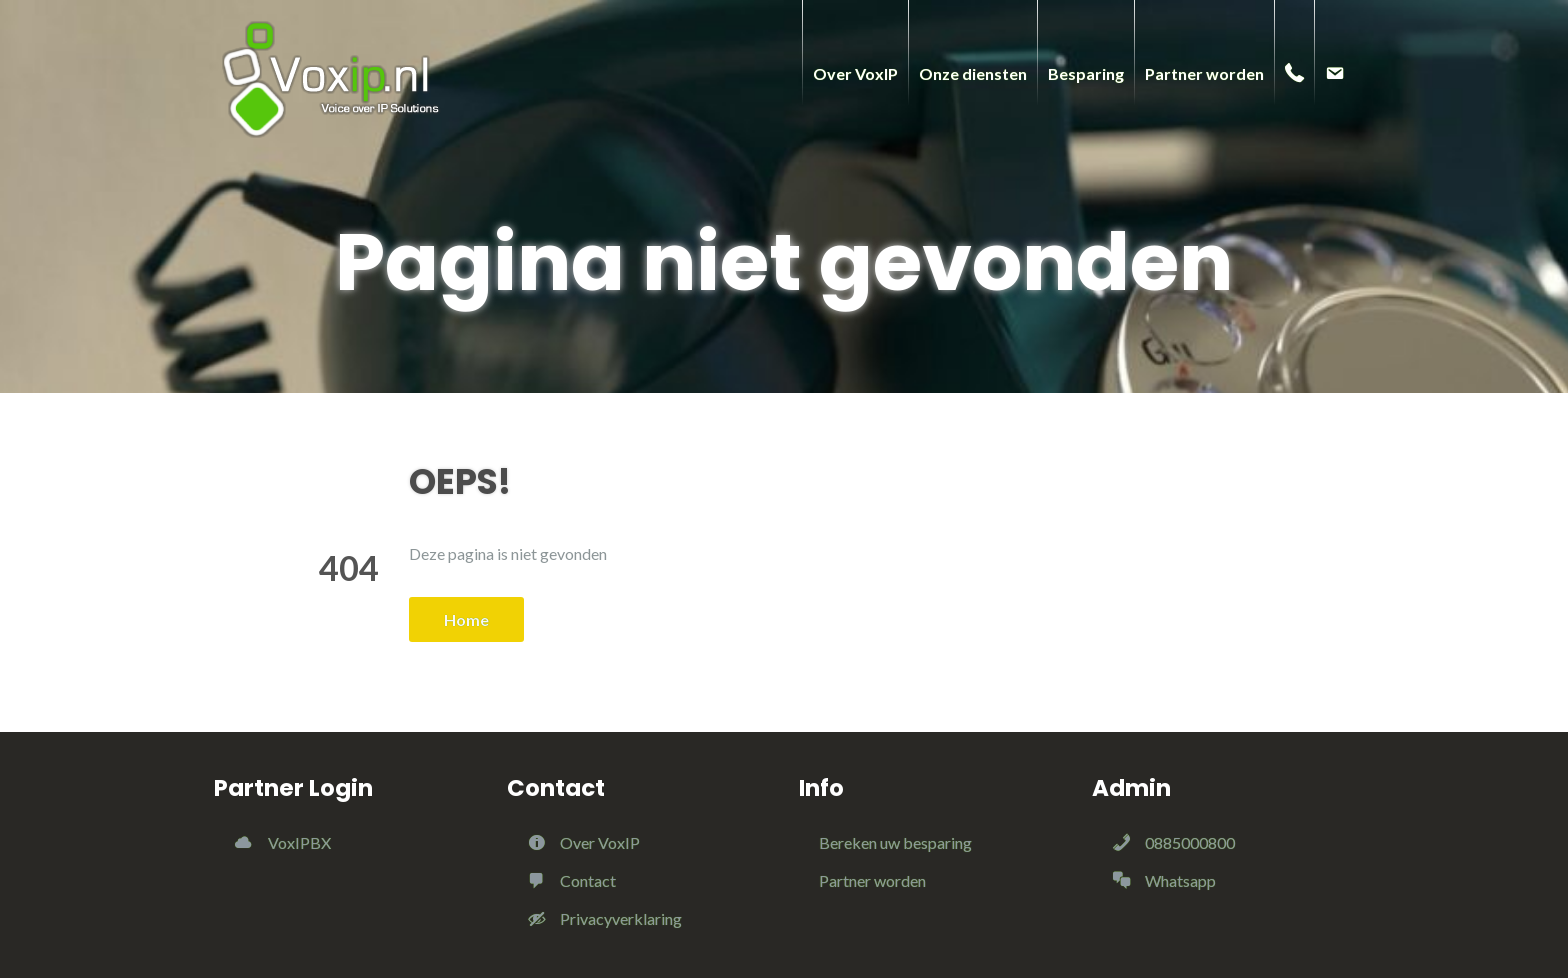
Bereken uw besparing (895, 842)
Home (466, 619)
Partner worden (872, 880)
